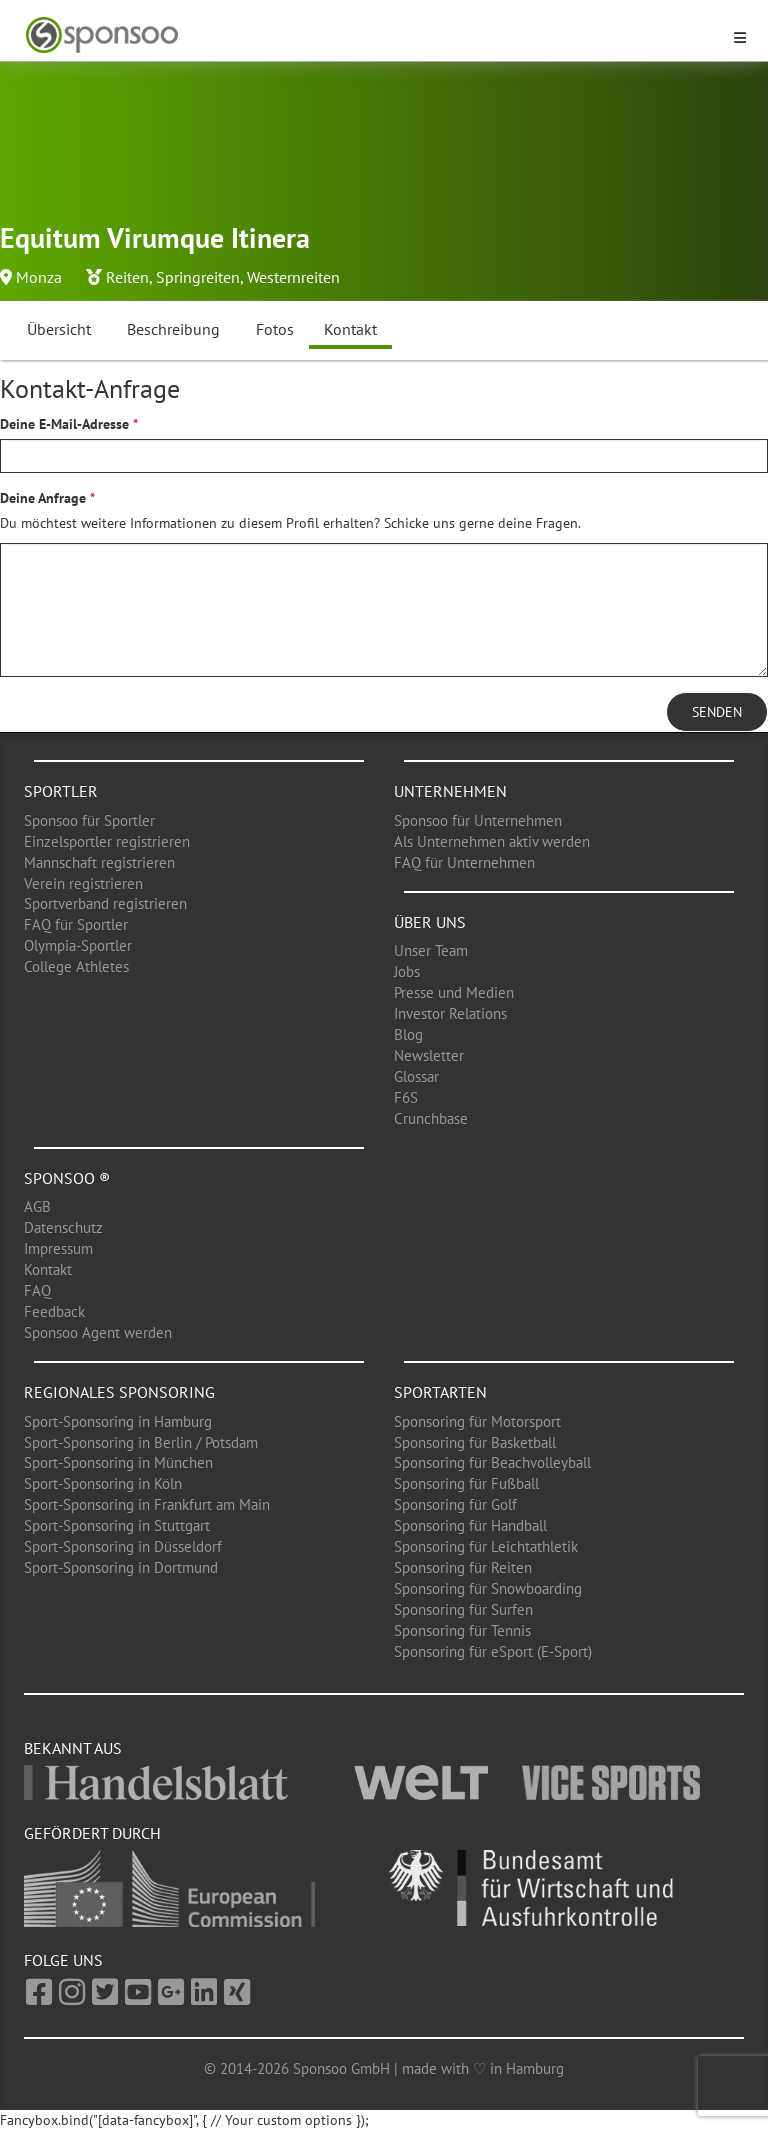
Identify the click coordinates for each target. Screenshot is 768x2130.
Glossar (416, 1076)
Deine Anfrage (43, 498)
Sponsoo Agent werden (98, 1332)
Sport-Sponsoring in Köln (103, 1483)
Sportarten (440, 1392)
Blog (408, 1034)
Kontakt (350, 329)
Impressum (58, 1248)
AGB (37, 1206)
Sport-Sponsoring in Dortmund (121, 1567)
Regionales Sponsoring (119, 1392)
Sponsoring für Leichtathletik (486, 1546)
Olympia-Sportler (78, 945)
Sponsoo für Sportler (89, 820)
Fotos (275, 329)
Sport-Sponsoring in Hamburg (118, 1421)
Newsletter (429, 1055)
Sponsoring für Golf (455, 1504)
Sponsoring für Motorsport (477, 1421)
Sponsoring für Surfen (463, 1609)
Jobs (407, 971)
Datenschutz (63, 1227)
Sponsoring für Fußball (466, 1483)
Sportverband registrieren (105, 903)
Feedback (54, 1311)
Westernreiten (293, 277)
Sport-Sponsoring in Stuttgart (117, 1525)
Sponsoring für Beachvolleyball (492, 1462)
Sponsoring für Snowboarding (488, 1588)
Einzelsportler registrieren (107, 841)
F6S (406, 1097)
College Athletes (76, 966)
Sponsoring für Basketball (475, 1442)
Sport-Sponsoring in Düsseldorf (123, 1546)
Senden (717, 712)
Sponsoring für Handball (470, 1525)
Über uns (430, 922)
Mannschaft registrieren (99, 862)
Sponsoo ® (67, 1178)
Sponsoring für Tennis (462, 1630)
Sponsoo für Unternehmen (478, 820)
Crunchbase (431, 1118)
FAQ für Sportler (76, 924)
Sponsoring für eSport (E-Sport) (493, 1651)
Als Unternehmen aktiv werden (492, 841)
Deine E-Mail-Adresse (64, 424)
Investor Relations (450, 1013)
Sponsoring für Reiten (463, 1567)
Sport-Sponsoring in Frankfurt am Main (147, 1504)
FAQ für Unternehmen (464, 862)
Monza (39, 277)
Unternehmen (450, 791)
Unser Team (431, 950)
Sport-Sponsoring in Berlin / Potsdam (141, 1442)
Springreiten (198, 277)
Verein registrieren (83, 883)
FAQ (37, 1290)
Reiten (127, 277)
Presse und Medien (454, 992)
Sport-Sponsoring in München (118, 1462)
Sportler (61, 791)
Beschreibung (173, 329)
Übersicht (59, 329)
